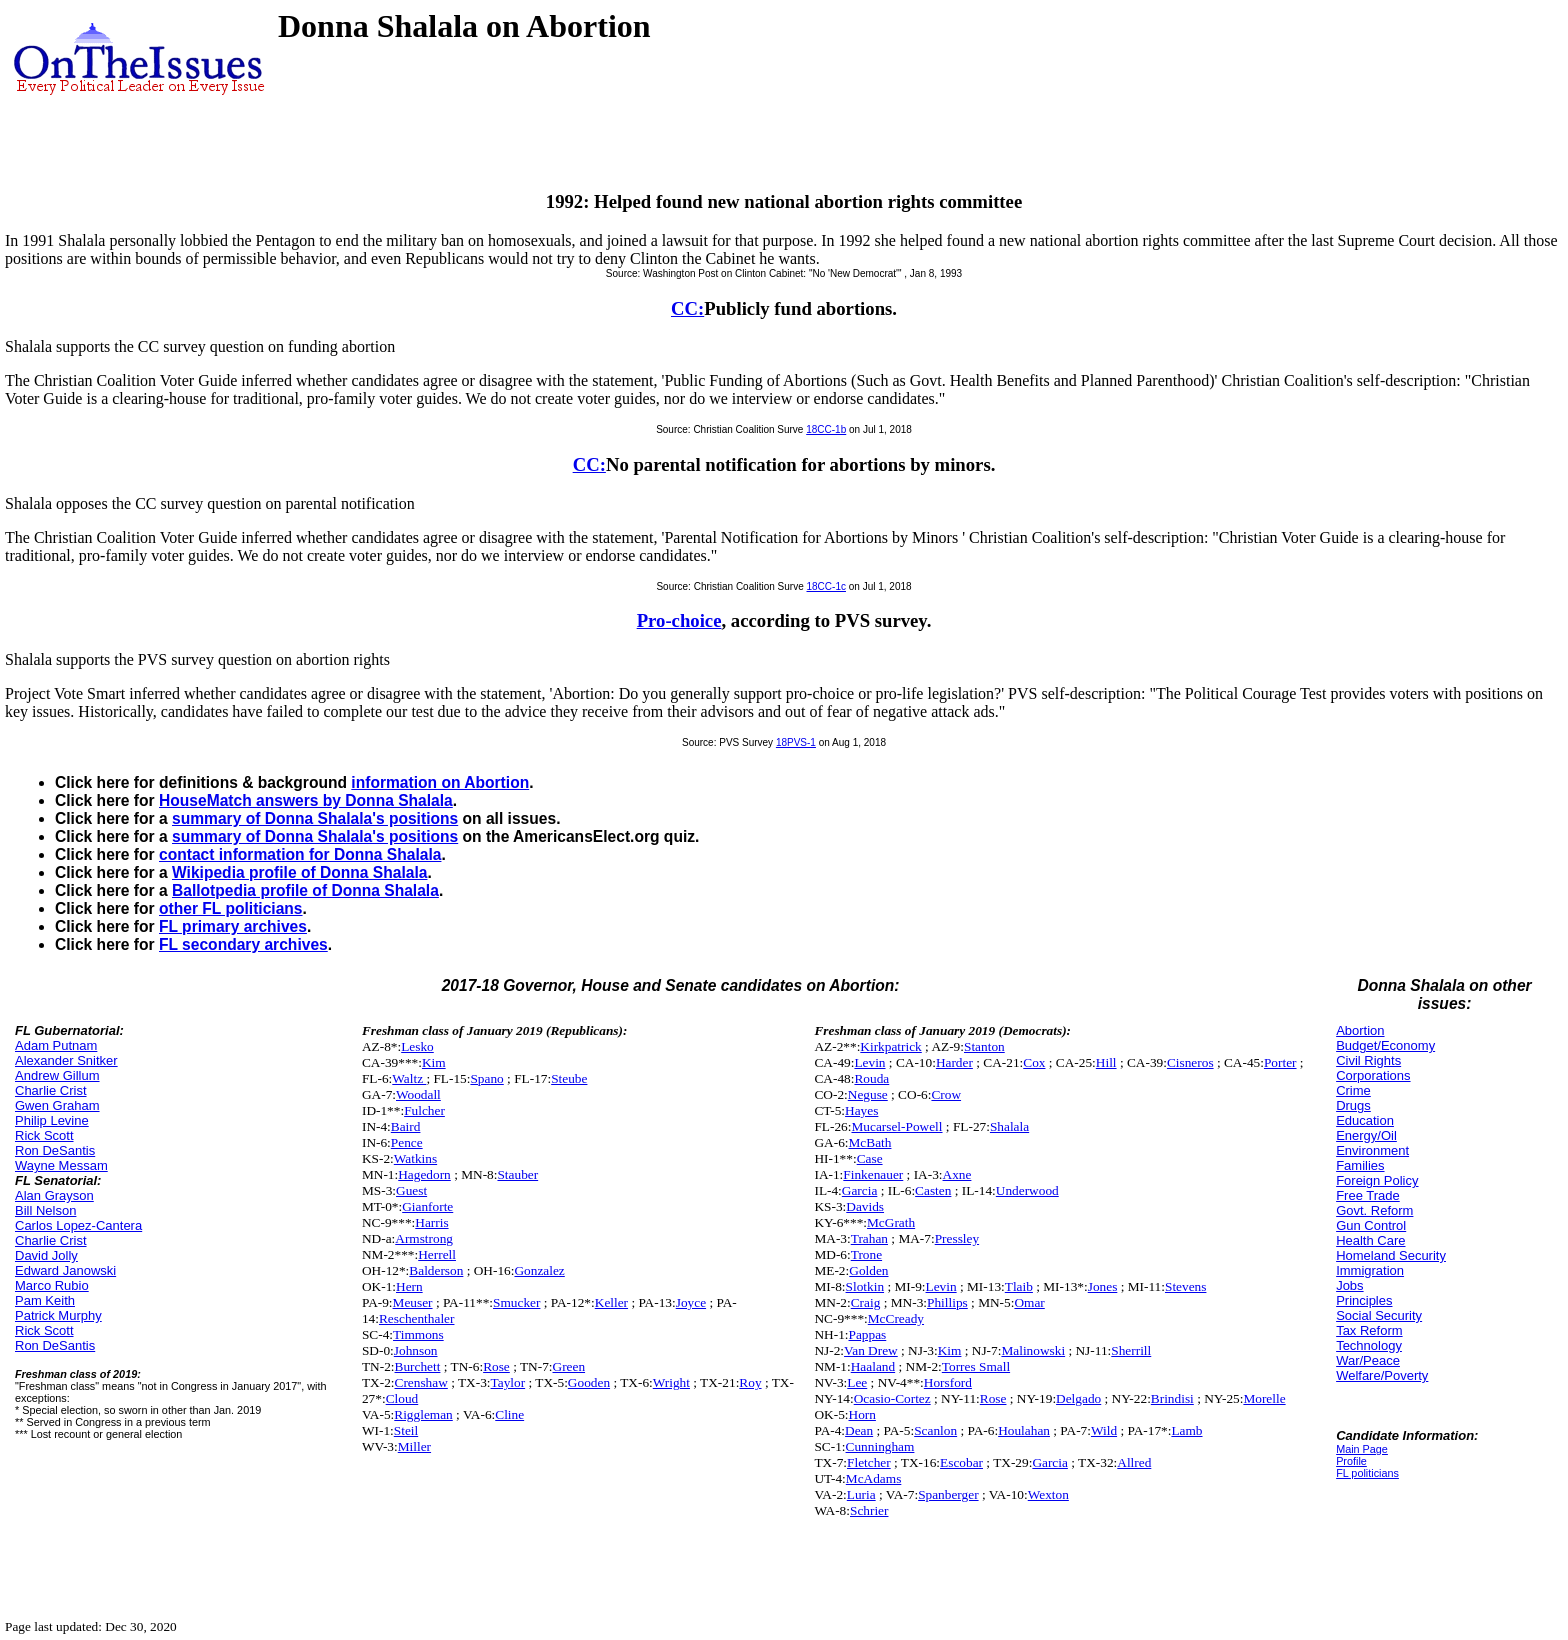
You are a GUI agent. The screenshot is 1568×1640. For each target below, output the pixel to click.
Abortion (1360, 1030)
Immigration (1370, 1270)
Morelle (1264, 1398)
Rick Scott (44, 1135)
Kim (434, 1062)
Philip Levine (52, 1120)
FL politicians (1367, 1473)
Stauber (517, 1174)
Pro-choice (679, 620)
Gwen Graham (57, 1105)
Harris (431, 1222)
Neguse (868, 1094)
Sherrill (1131, 1350)
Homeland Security (1391, 1255)
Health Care (1370, 1240)
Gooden (589, 1382)
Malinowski (1033, 1350)
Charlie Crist (51, 1090)
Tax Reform (1369, 1330)
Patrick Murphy (58, 1315)
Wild (1104, 1430)
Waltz (409, 1078)
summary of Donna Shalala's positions (315, 818)
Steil (406, 1430)
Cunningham (880, 1446)
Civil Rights (1368, 1060)
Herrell (437, 1254)
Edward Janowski (65, 1270)
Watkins (415, 1158)
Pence (407, 1142)
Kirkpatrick (890, 1046)
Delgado (1078, 1398)
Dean (859, 1430)
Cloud (402, 1398)
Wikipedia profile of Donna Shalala (299, 872)
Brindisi (1172, 1398)
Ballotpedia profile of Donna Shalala (305, 890)
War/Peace (1368, 1360)
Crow (946, 1094)
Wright (671, 1382)
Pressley (957, 1238)
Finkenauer (873, 1174)
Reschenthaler (417, 1318)
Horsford (948, 1382)
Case (870, 1158)
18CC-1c (826, 586)
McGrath (891, 1222)
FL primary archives (233, 926)
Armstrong (424, 1238)
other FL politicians (231, 908)
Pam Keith (45, 1300)
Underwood (1027, 1190)
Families (1360, 1165)
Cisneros (1190, 1062)
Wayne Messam (61, 1165)
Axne (957, 1174)
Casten (933, 1190)
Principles (1364, 1300)
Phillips (947, 1302)
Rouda (871, 1078)
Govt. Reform (1374, 1210)
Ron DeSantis (55, 1150)
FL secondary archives (243, 944)
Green (569, 1366)
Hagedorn (424, 1174)
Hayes (861, 1110)
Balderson (436, 1270)
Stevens (1185, 1286)
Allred (1134, 1462)
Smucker (516, 1302)
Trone (866, 1254)
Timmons (418, 1334)
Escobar (961, 1462)
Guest (411, 1190)
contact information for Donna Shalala (300, 854)
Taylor (508, 1382)
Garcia (860, 1190)
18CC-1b (826, 429)
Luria (861, 1494)
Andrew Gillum (57, 1075)
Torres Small (976, 1366)
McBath (870, 1142)
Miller (414, 1446)
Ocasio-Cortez (892, 1398)
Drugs (1353, 1105)
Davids (865, 1206)
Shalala (1009, 1126)
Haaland (873, 1366)
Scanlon (935, 1430)
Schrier (869, 1510)
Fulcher (424, 1110)
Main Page (1362, 1449)
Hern (409, 1286)
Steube (569, 1078)
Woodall (418, 1094)
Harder (954, 1062)
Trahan (869, 1238)
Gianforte (427, 1206)
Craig (866, 1302)
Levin (869, 1062)
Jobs (1349, 1285)
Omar (1029, 1302)
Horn (862, 1414)
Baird (406, 1126)
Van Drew (871, 1350)
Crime (1353, 1090)
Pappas (868, 1334)
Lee (857, 1382)
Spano (486, 1078)
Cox (1034, 1062)
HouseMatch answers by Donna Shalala (306, 800)
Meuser (413, 1302)
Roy (750, 1382)
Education (1365, 1120)
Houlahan (1024, 1430)
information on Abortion (440, 782)
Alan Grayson (54, 1195)
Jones (1103, 1286)
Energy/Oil (1366, 1135)
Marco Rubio (52, 1285)
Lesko (417, 1046)
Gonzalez (539, 1270)
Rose (496, 1366)
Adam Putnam (56, 1045)
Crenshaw (421, 1382)
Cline (509, 1414)
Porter (1280, 1062)
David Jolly (46, 1255)
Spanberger (948, 1494)
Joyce (691, 1302)
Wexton (1048, 1494)
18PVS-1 (796, 742)
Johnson (416, 1350)
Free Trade (1368, 1195)
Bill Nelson (45, 1210)
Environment (1372, 1150)
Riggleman (423, 1414)
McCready (896, 1318)
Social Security (1379, 1315)
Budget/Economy (1385, 1045)
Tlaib (1019, 1286)
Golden (868, 1270)
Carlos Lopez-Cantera (78, 1225)
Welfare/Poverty (1382, 1375)
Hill (1106, 1062)
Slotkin (865, 1286)
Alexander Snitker (66, 1060)
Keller (611, 1302)
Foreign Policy (1377, 1180)
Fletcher (869, 1462)
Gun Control (1371, 1225)
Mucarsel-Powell (896, 1126)
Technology (1369, 1345)
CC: (687, 308)
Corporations (1373, 1075)
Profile (1351, 1461)
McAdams (874, 1478)
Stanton (984, 1046)
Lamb (1186, 1430)
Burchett (418, 1366)
